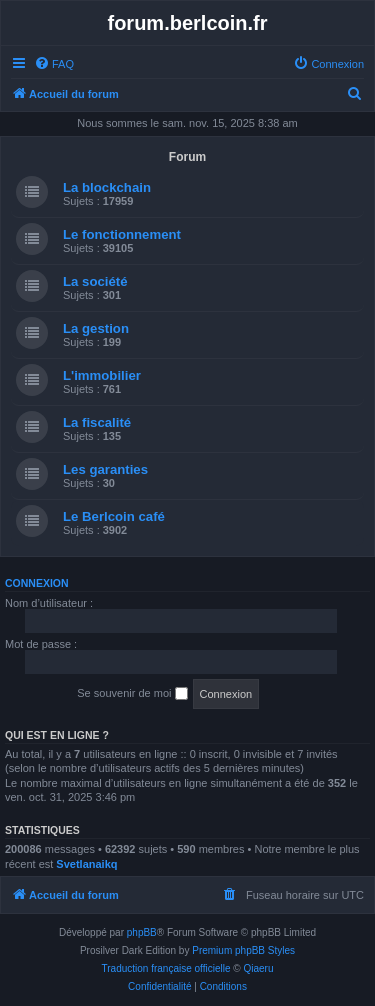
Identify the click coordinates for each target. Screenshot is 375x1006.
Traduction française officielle (166, 968)
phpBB (142, 932)
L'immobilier (102, 375)
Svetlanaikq (86, 864)
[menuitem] (54, 64)
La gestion (96, 328)
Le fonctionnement (122, 234)
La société (95, 281)
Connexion (37, 583)
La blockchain (107, 187)
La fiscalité (97, 422)
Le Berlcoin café (114, 516)
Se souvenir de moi (132, 694)
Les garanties (105, 469)
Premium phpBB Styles (243, 950)
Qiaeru (258, 968)
